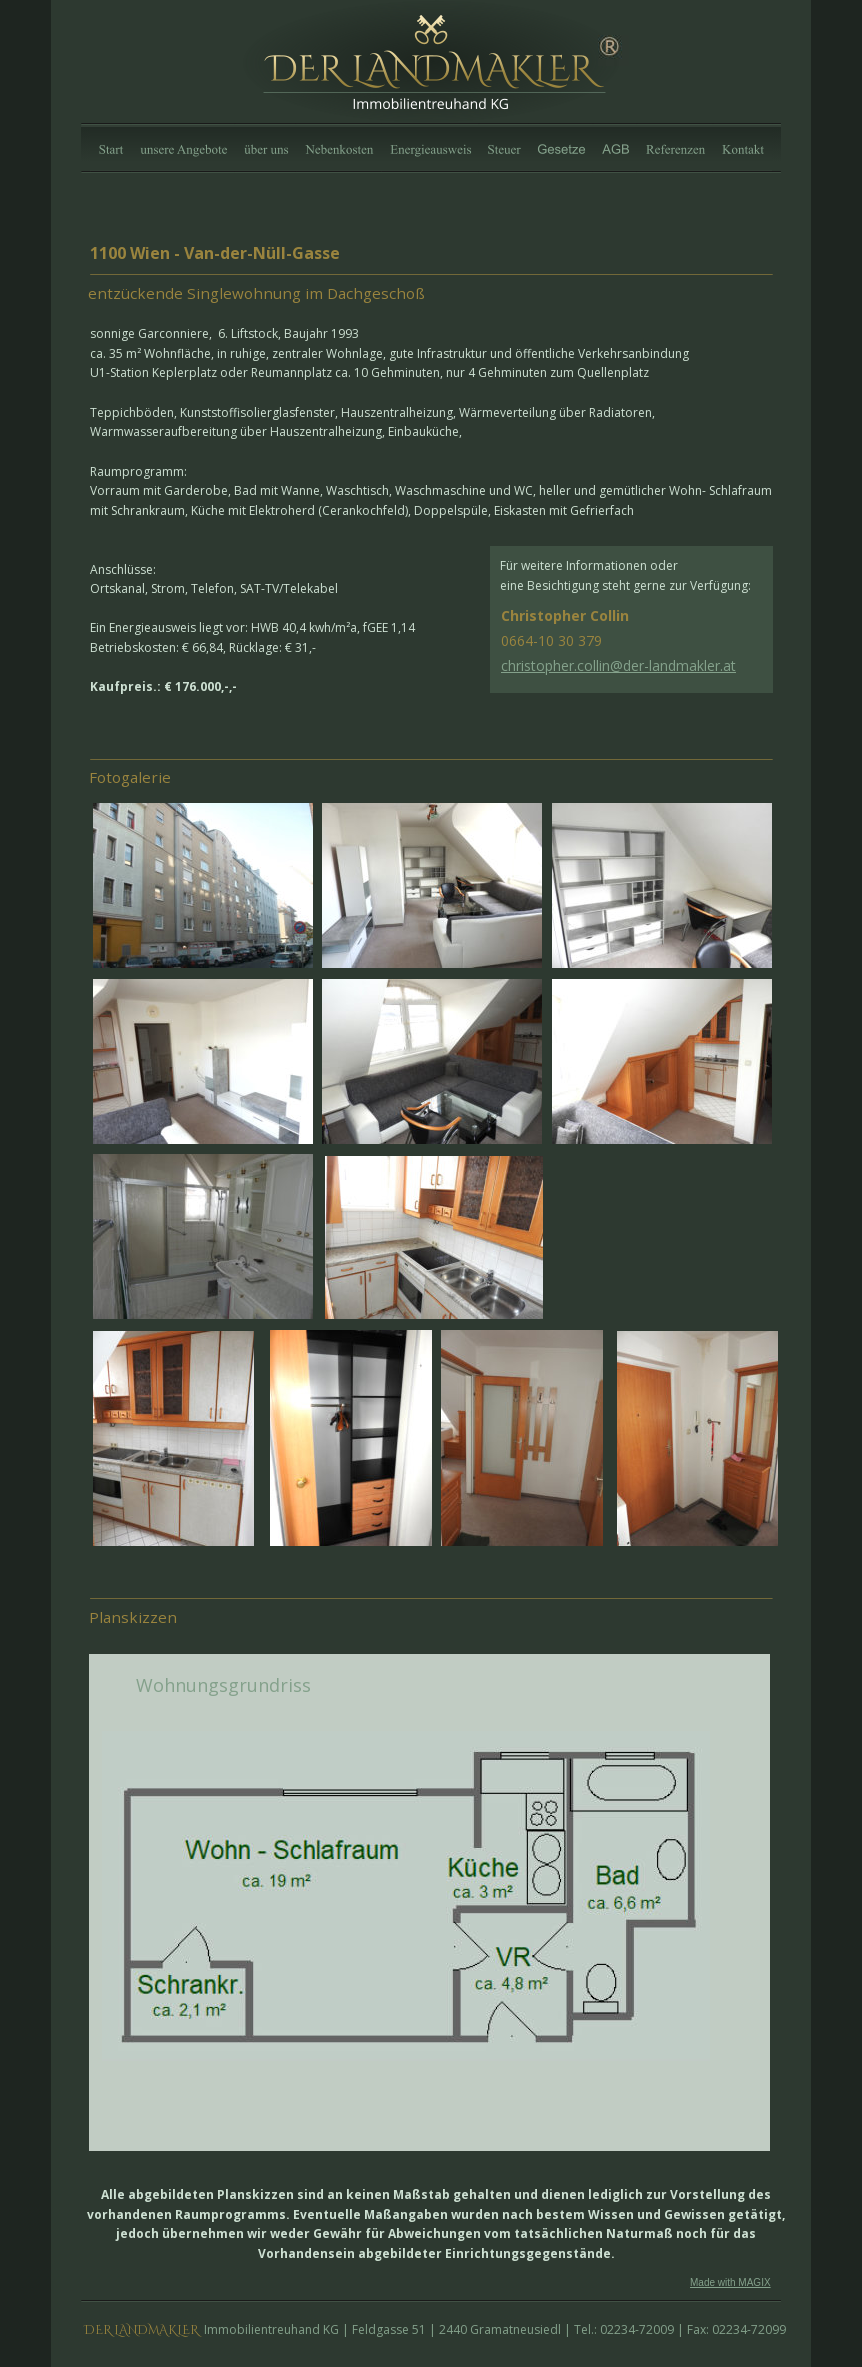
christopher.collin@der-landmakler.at (618, 665)
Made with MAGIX (730, 2282)
